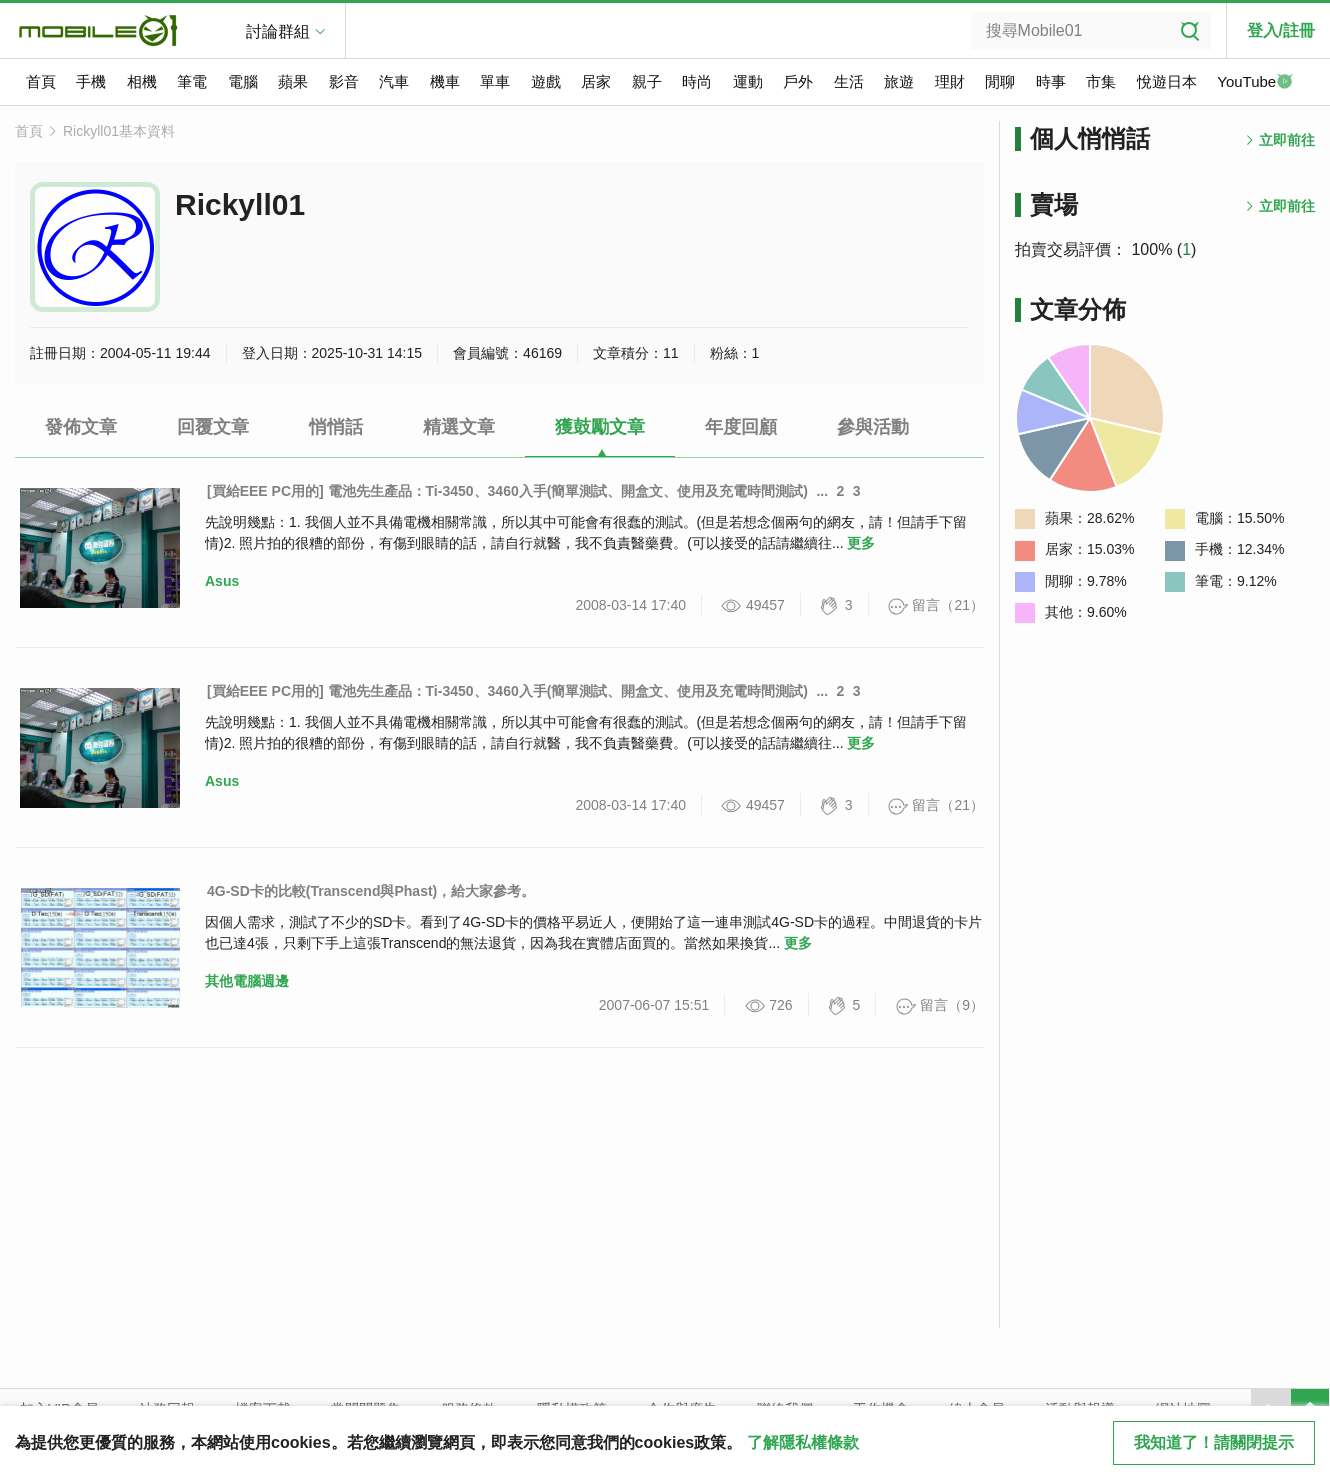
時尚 (697, 81)
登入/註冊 (1281, 30)
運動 (748, 81)
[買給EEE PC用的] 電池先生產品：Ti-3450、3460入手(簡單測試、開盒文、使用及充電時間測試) (507, 491)
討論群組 (278, 31)
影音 (344, 81)
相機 (142, 81)
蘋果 (293, 81)
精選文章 (459, 427)
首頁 (41, 81)
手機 (91, 81)
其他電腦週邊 (247, 981)
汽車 (394, 81)
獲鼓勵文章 (600, 427)
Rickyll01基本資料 (119, 131)
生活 (849, 81)
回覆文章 (213, 427)
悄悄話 (336, 427)
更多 (861, 543)
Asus (222, 581)
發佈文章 (81, 427)
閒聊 (1000, 81)
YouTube (1255, 83)
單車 (495, 81)
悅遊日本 (1167, 81)
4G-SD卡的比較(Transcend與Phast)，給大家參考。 (371, 891)
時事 (1051, 81)
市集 (1101, 81)
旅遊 (899, 81)
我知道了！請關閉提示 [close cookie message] (1214, 1442)
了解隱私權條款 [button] (803, 1442)
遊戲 (546, 81)
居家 (596, 81)
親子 (647, 81)
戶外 (798, 81)
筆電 (192, 81)
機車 (445, 81)
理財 (950, 81)
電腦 (243, 81)
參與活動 (873, 427)
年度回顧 (741, 427)
